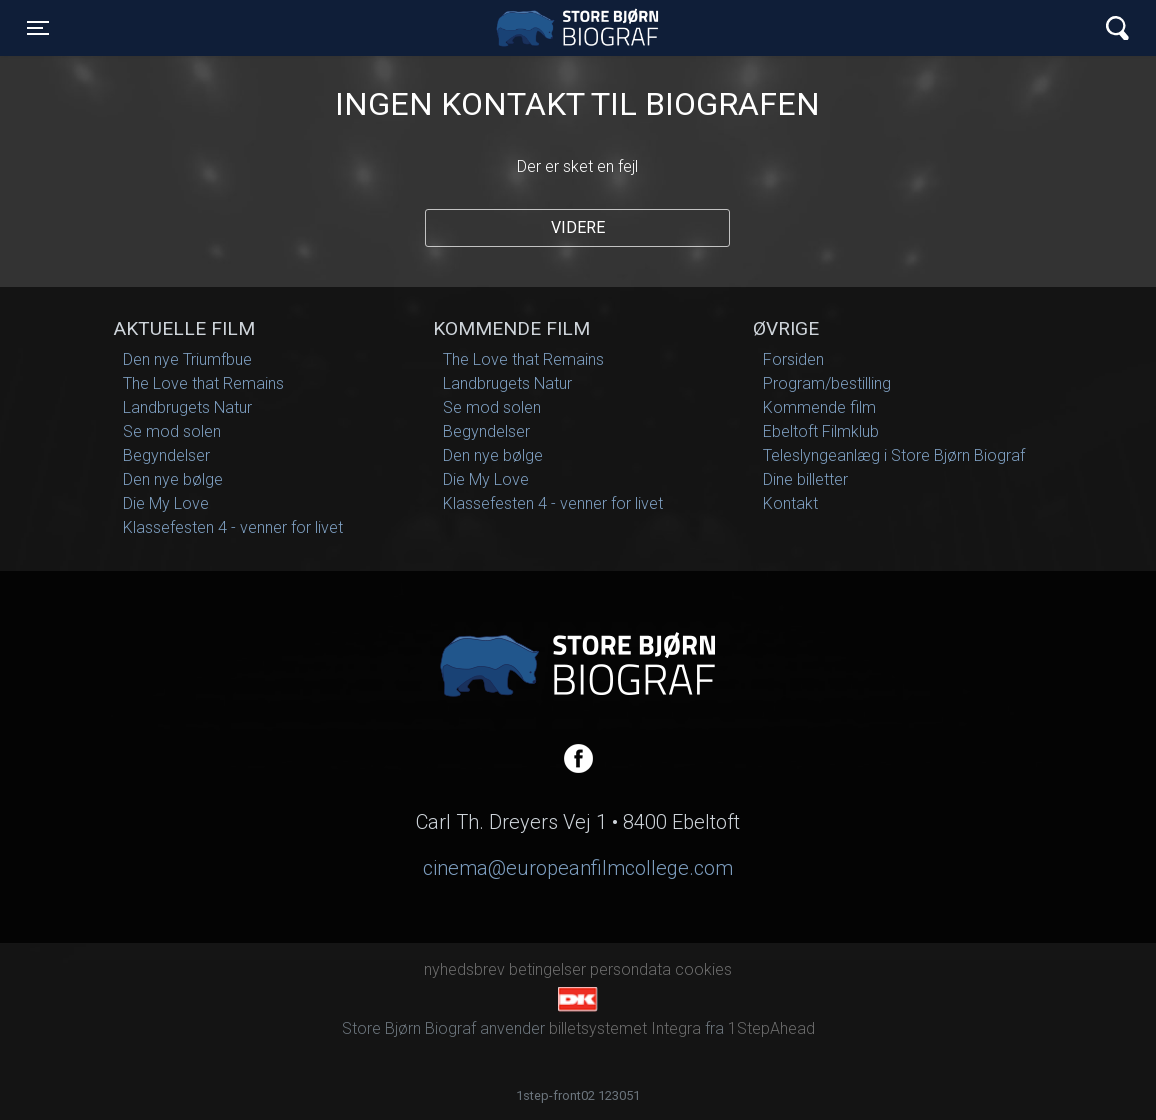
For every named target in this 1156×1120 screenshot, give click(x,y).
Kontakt (790, 503)
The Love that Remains (203, 383)
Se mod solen (172, 431)
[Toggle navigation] (38, 28)
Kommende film (819, 407)
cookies (703, 969)
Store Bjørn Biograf (583, 28)
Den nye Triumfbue (187, 359)
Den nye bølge (173, 479)
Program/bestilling (827, 383)
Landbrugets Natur (187, 407)
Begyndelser (166, 455)
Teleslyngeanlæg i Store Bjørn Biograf (894, 455)
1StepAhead (771, 1028)
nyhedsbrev (464, 969)
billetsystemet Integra (625, 1028)
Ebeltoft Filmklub (821, 431)
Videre (578, 227)
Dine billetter (805, 479)
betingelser (547, 969)
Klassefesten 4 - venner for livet (233, 527)
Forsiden (793, 359)
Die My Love (166, 503)
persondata (630, 969)
